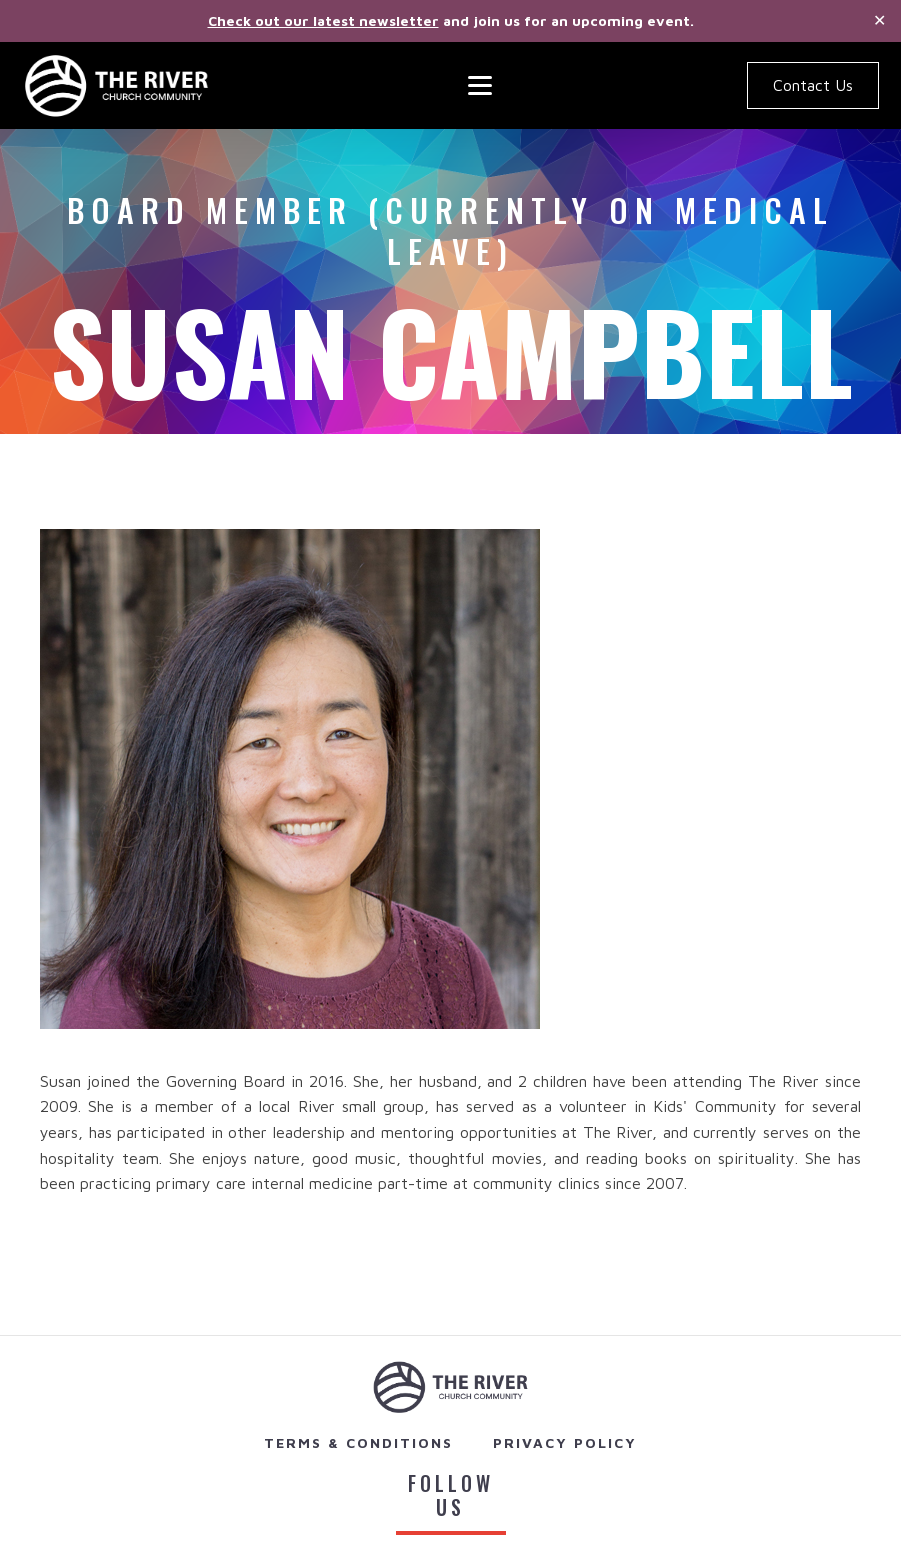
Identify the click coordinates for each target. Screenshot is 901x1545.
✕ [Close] (879, 20)
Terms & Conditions (358, 1442)
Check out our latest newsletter (323, 20)
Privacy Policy (565, 1442)
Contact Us (813, 85)
